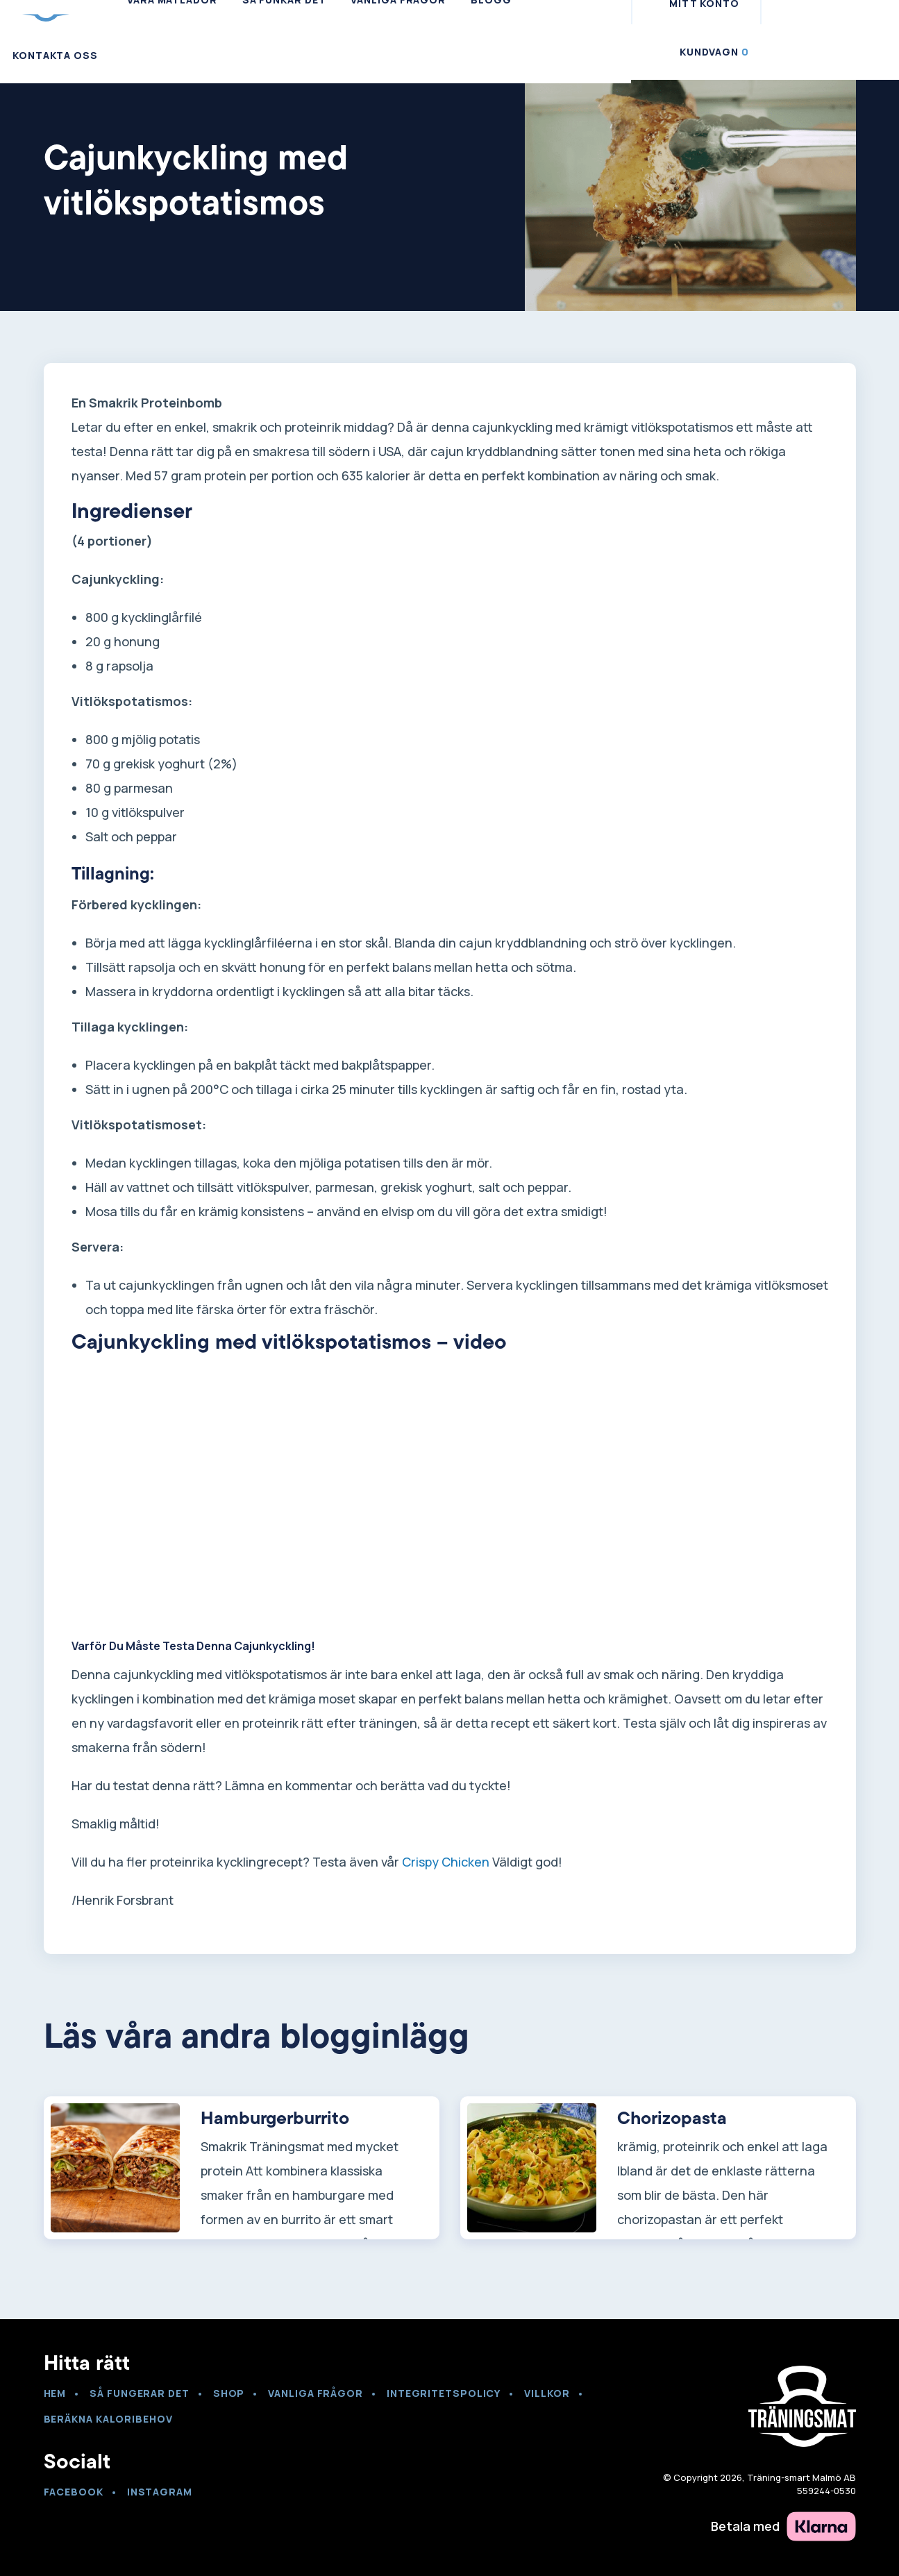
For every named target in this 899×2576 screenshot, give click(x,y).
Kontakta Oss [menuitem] (55, 55)
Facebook (73, 2491)
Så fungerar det (140, 2393)
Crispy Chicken (445, 1861)
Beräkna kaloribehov (108, 2418)
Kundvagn (714, 51)
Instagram (159, 2491)
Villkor (546, 2393)
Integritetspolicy (444, 2393)
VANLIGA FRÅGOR (315, 2393)
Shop (229, 2393)
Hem (55, 2393)
